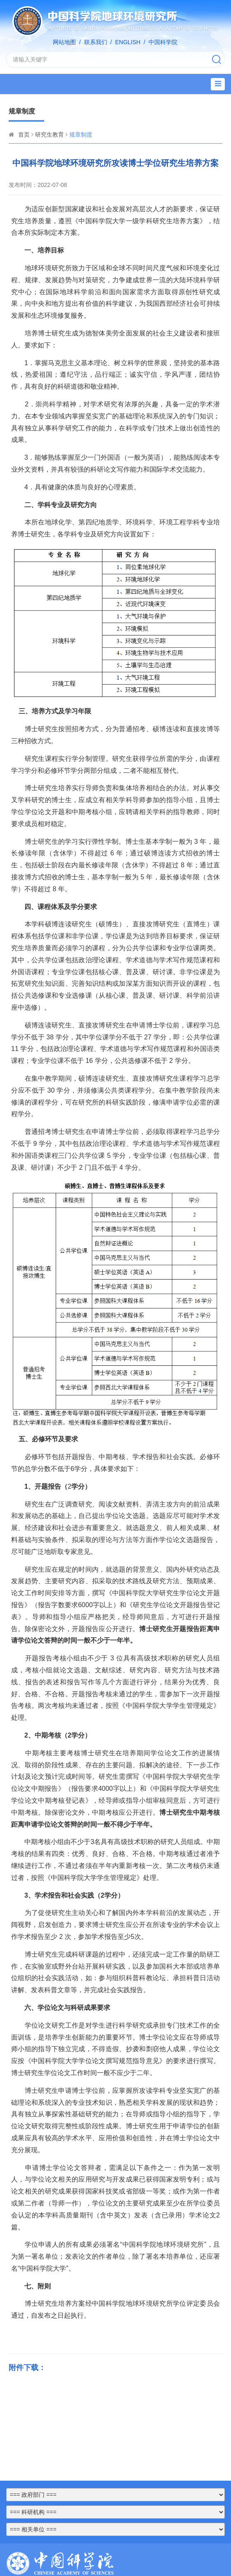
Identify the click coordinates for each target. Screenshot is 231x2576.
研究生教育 (49, 134)
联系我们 (95, 42)
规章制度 (80, 134)
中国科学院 (162, 42)
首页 (24, 134)
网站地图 (64, 42)
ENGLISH (127, 42)
